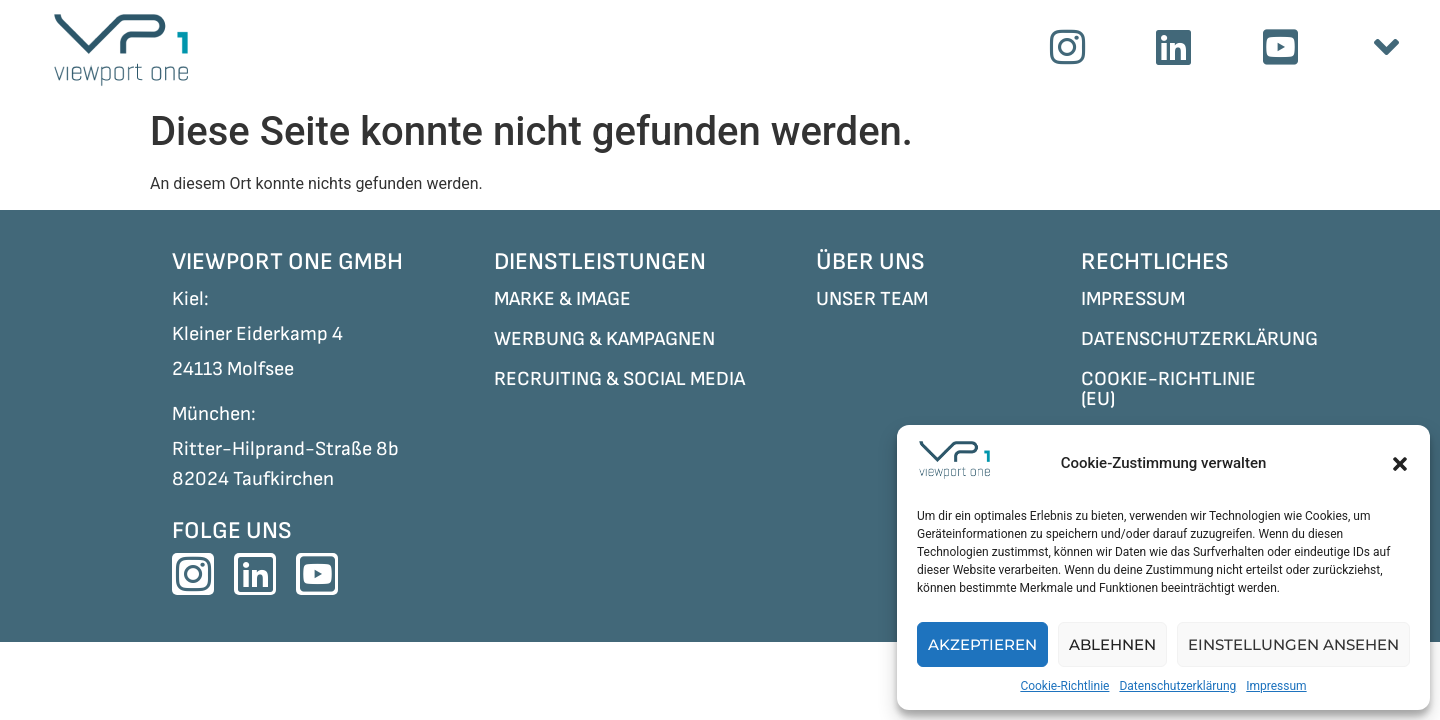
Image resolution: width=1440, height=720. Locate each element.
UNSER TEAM (872, 299)
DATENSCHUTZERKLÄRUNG (1199, 339)
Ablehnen (1112, 644)
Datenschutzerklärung (1177, 686)
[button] (1400, 464)
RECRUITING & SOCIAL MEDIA (619, 379)
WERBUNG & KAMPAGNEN (604, 339)
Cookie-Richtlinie (1064, 686)
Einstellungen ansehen (1293, 644)
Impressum (1276, 686)
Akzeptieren (982, 644)
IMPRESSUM (1133, 299)
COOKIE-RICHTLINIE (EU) (1168, 389)
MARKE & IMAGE (562, 299)
